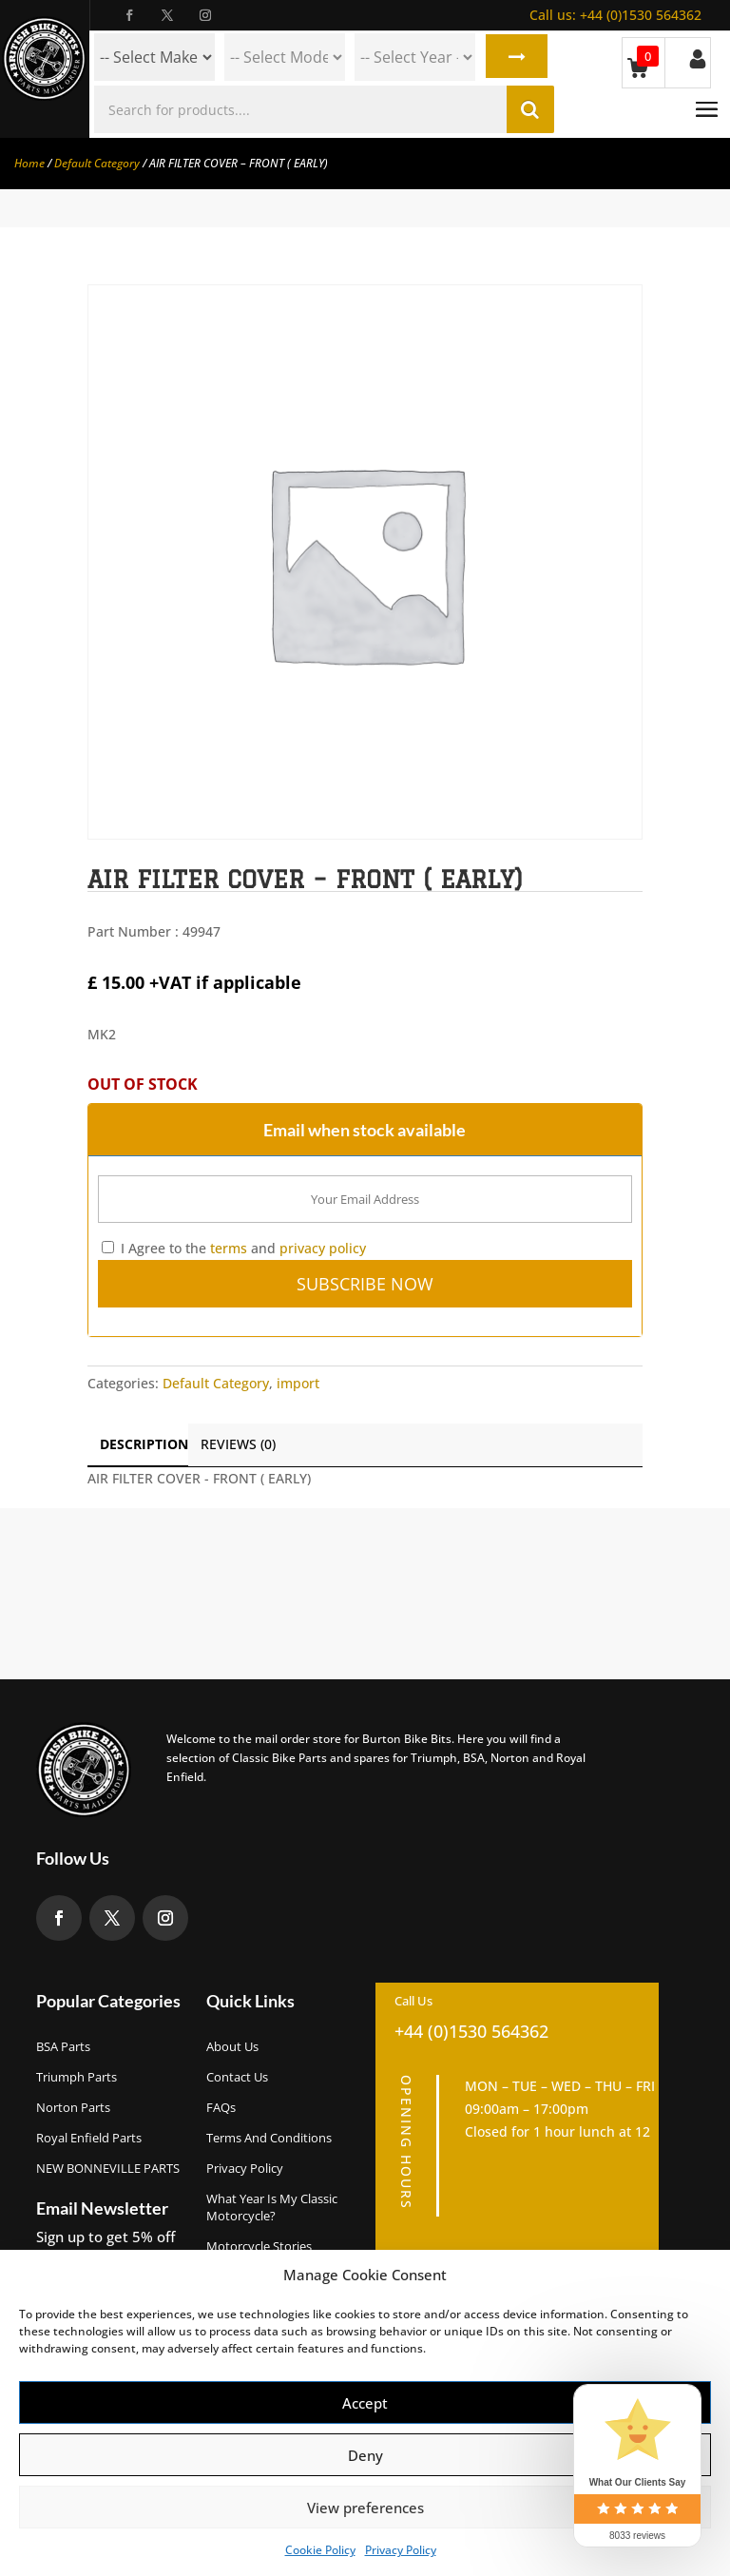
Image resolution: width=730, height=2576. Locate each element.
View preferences (365, 2507)
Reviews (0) (238, 1444)
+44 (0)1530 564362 (615, 15)
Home (29, 163)
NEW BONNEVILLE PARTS (108, 2168)
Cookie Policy (320, 2550)
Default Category (97, 163)
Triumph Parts (76, 2076)
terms (228, 1248)
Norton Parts (73, 2107)
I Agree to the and (234, 1248)
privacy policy (322, 1248)
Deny (365, 2455)
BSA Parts (63, 2046)
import (298, 1383)
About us (232, 2046)
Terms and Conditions (269, 2137)
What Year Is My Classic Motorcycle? (271, 2207)
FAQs (221, 2107)
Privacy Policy (400, 2550)
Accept (365, 2402)
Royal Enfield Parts (89, 2137)
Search (516, 57)
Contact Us (237, 2076)
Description (144, 1444)
